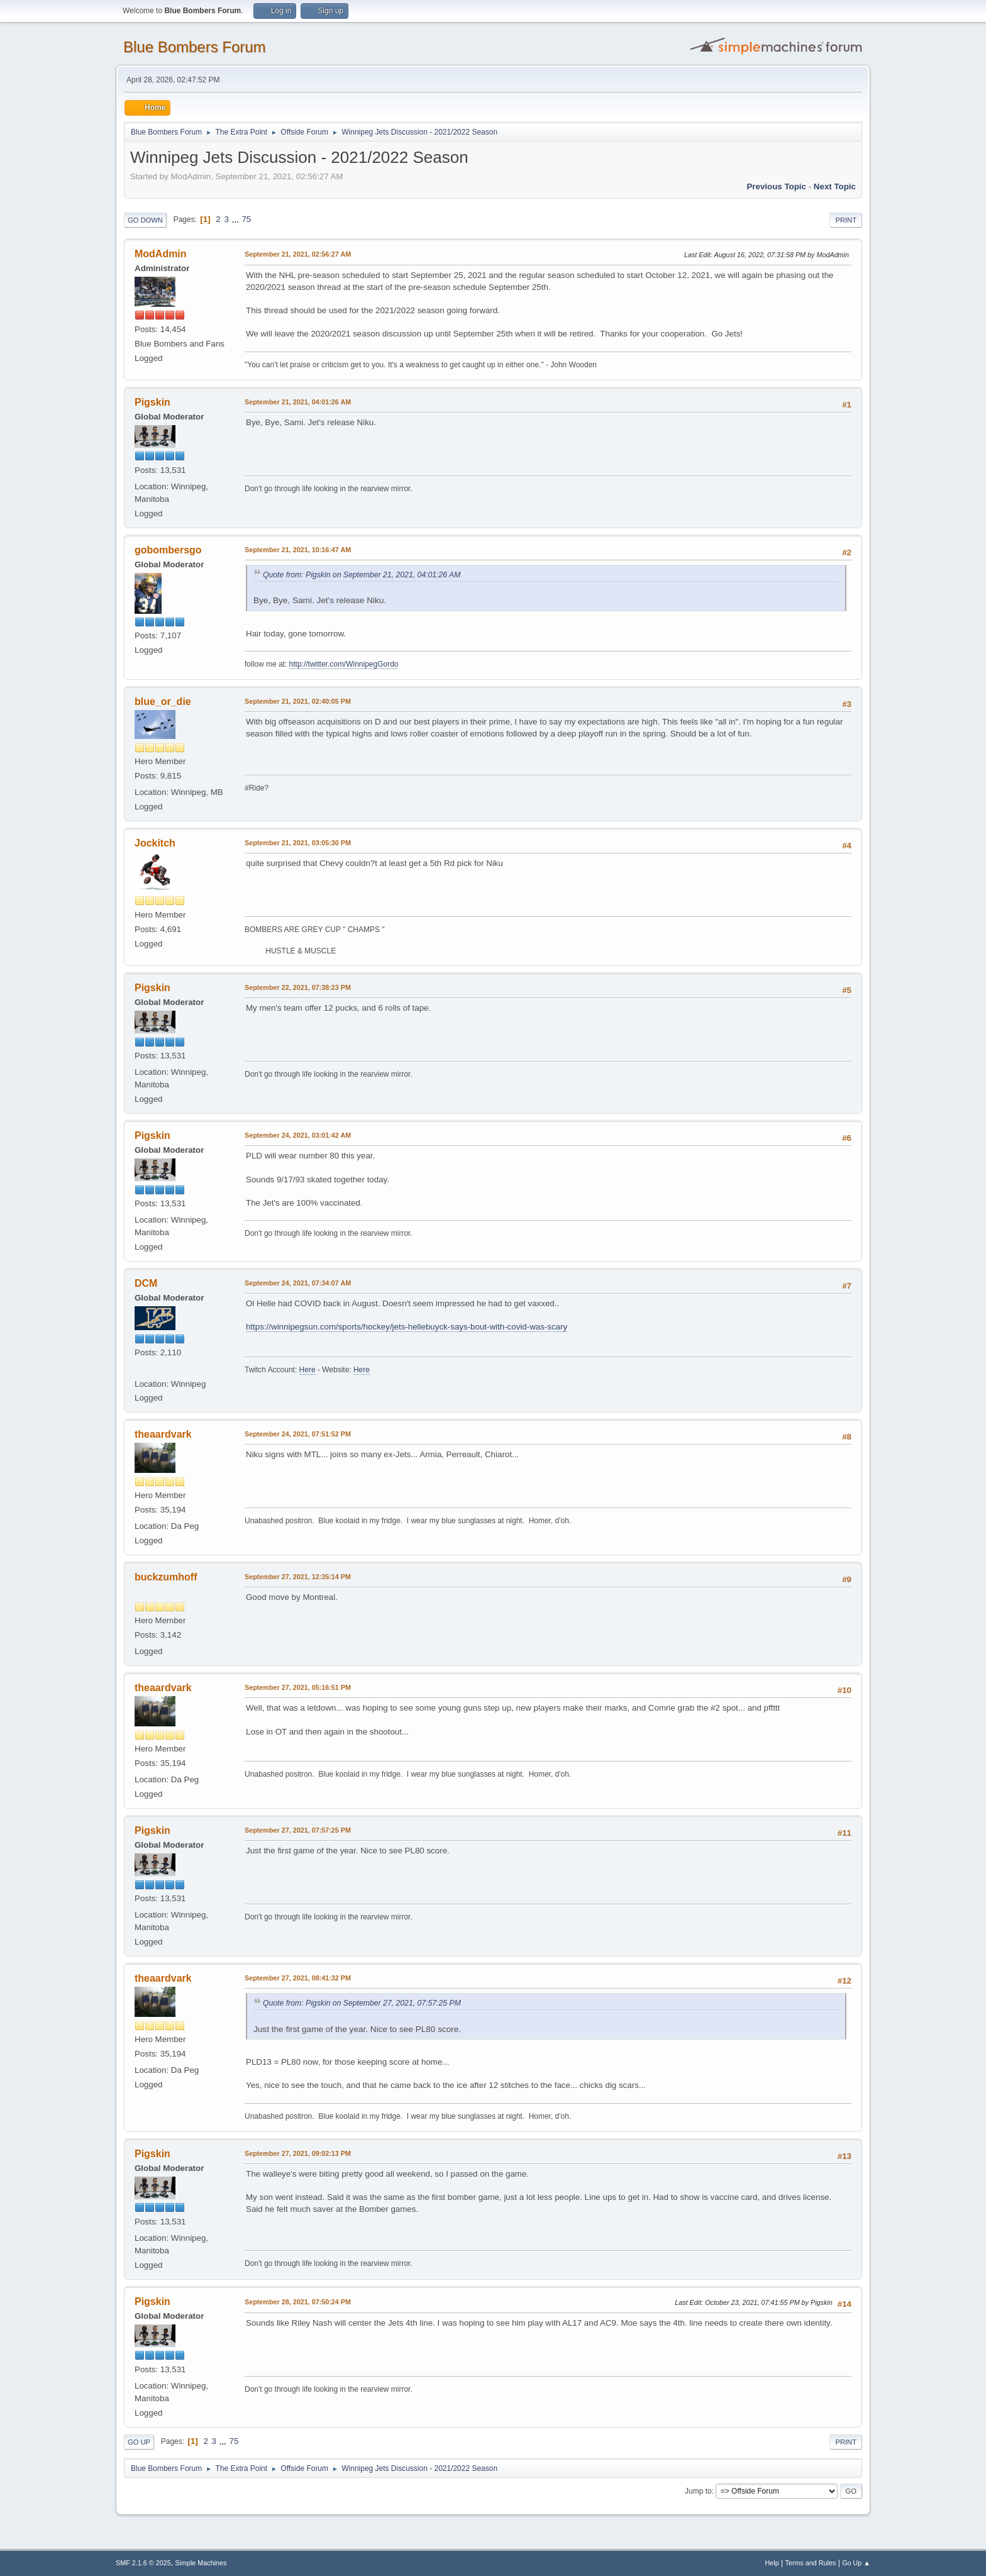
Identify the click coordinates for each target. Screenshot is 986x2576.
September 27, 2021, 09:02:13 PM (298, 2153)
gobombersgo (168, 550)
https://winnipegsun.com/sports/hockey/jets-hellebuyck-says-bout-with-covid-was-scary (406, 1326)
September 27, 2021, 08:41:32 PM (298, 1978)
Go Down (145, 220)
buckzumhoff (166, 1577)
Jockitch (155, 843)
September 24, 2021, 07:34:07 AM (298, 1283)
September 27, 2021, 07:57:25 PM (298, 1830)
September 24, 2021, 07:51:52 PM (298, 1434)
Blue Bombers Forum (194, 46)
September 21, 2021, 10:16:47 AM (298, 549)
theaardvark (163, 1434)
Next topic (835, 186)
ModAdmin (161, 253)
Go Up (139, 2442)
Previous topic (776, 186)
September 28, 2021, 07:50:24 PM (298, 2302)
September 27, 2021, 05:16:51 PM (298, 1687)
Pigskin (152, 402)
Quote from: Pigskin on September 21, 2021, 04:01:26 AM (361, 574)
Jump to (698, 2491)
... (236, 219)
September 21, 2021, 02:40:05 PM (298, 701)
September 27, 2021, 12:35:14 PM (298, 1576)
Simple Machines (200, 2563)
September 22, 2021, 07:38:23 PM (298, 987)
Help (772, 2563)
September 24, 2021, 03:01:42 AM (298, 1135)
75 (246, 219)
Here (307, 1369)
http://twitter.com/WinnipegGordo (344, 664)
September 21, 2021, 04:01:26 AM (298, 402)
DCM (146, 1283)
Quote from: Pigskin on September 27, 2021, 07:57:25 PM (362, 2003)
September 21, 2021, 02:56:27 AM (298, 254)
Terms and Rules (810, 2563)
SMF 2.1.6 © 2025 (143, 2563)
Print (845, 220)
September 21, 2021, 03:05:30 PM (298, 843)
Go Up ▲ (856, 2563)
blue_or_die (163, 701)
